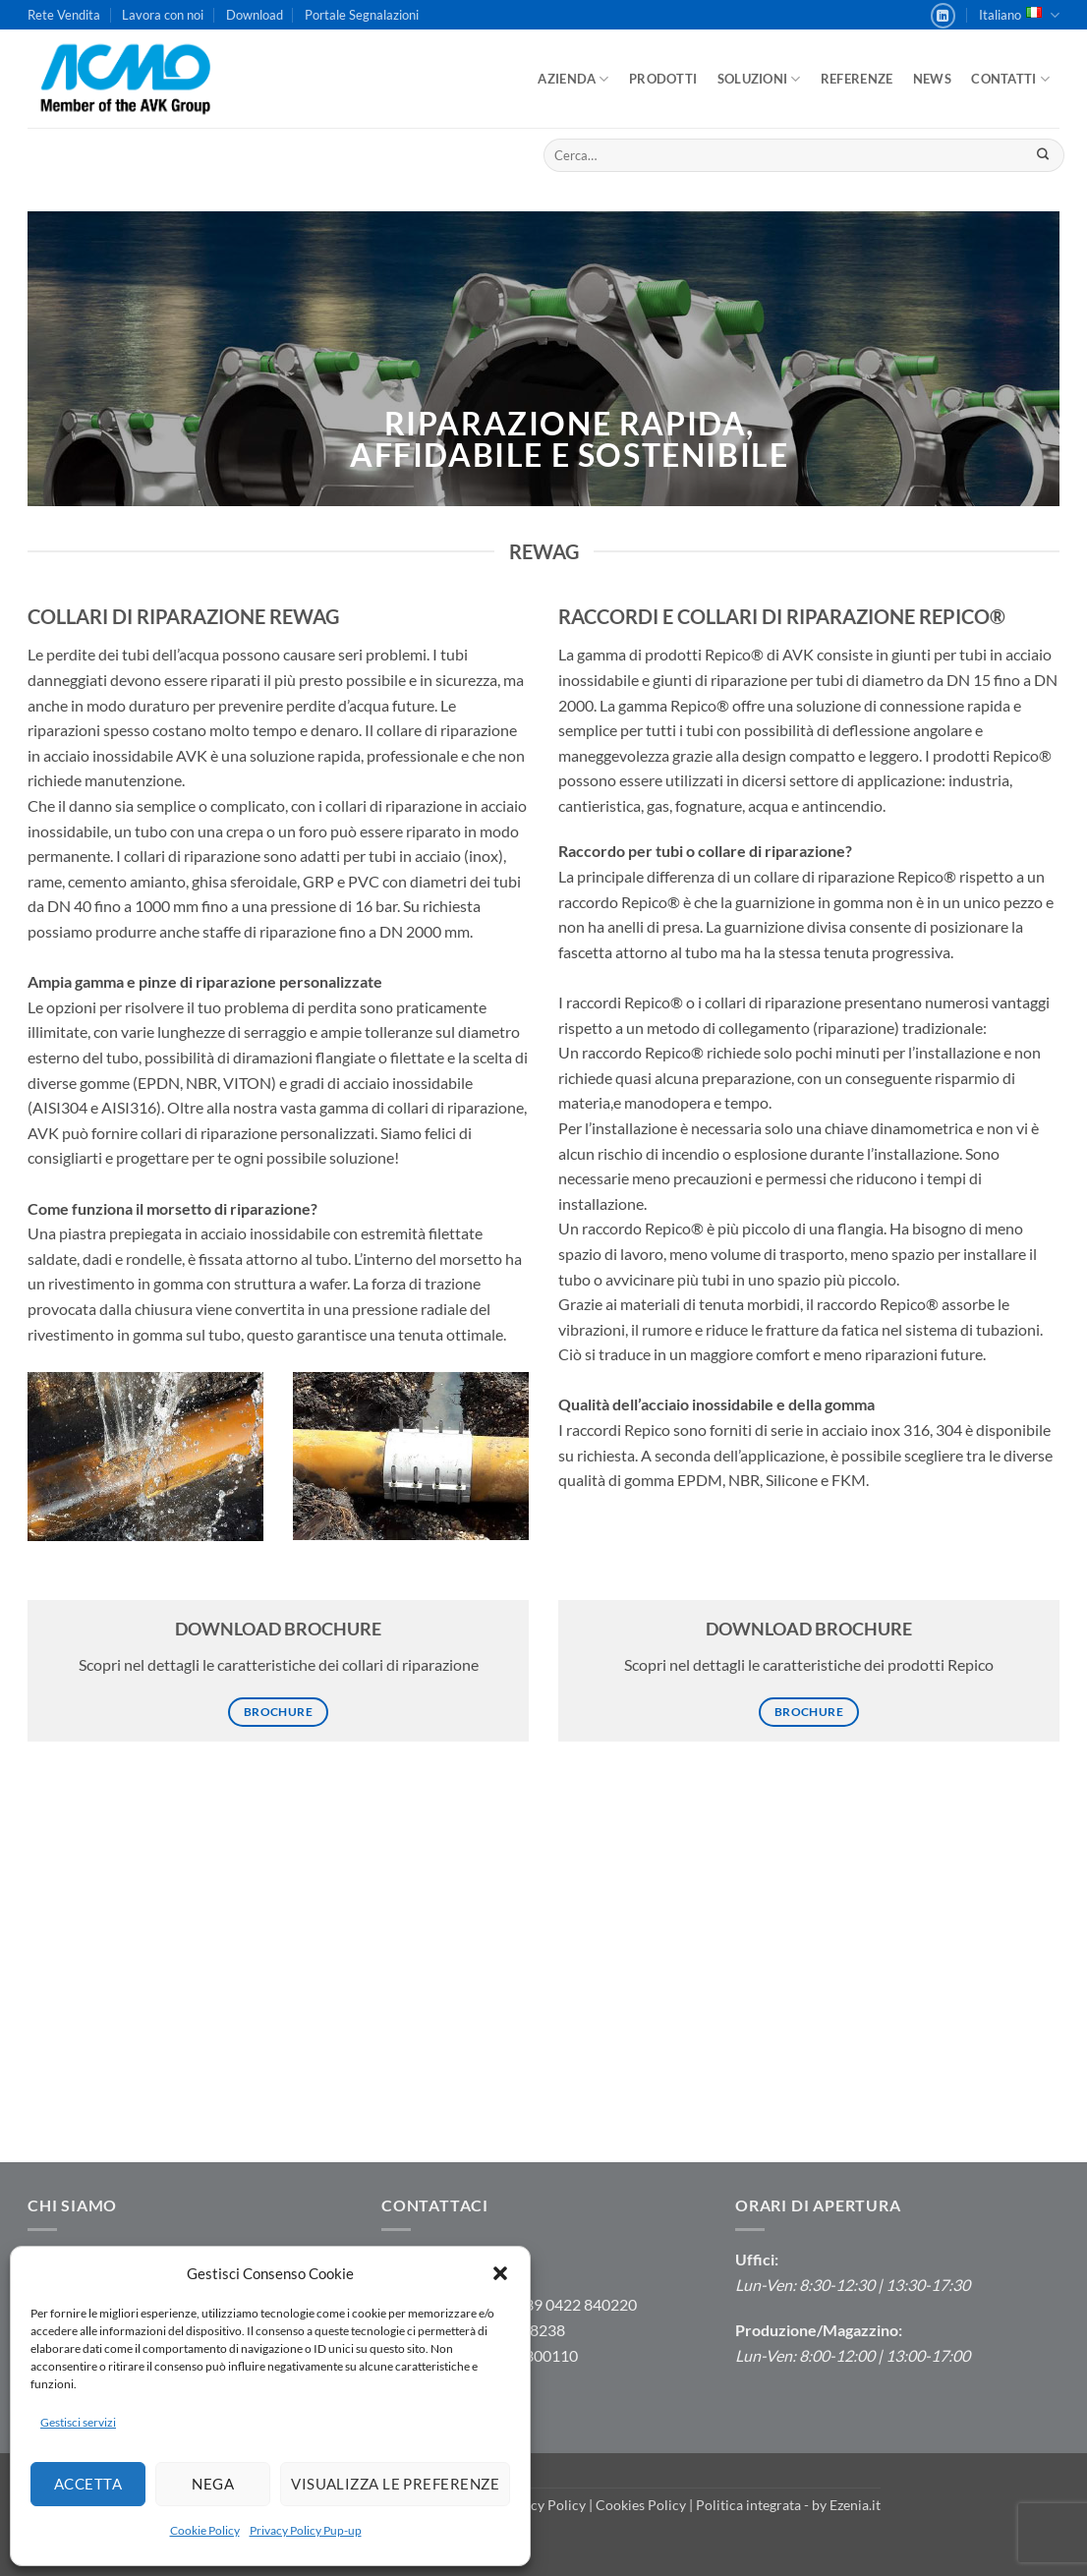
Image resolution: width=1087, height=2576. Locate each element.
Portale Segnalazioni (362, 15)
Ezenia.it (855, 2504)
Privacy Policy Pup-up (306, 2530)
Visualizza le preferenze (395, 2483)
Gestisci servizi (78, 2422)
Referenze (856, 78)
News (932, 78)
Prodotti (663, 78)
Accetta (88, 2483)
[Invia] (1042, 155)
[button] (500, 2273)
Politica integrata (748, 2504)
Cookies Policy (641, 2504)
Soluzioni (759, 79)
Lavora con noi (162, 15)
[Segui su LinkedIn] (943, 16)
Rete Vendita (64, 15)
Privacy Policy (542, 2504)
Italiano (1019, 15)
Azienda (573, 79)
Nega (213, 2483)
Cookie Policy (205, 2530)
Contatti (1010, 79)
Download (254, 15)
